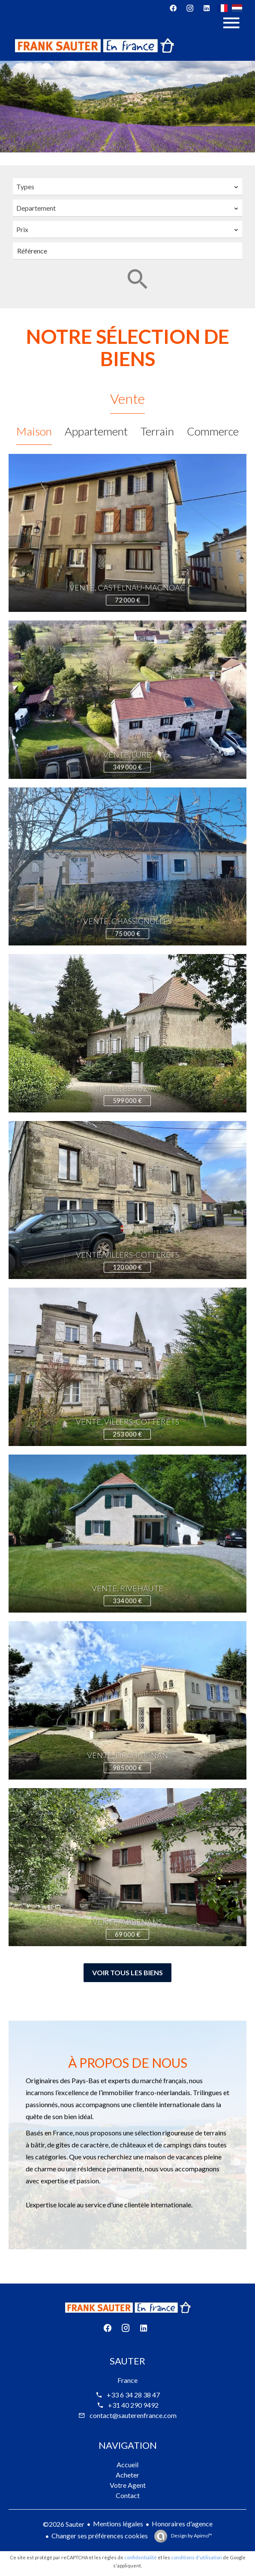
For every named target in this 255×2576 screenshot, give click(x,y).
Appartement (96, 431)
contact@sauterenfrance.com (133, 2415)
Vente (127, 398)
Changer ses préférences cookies (99, 2535)
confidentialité (140, 2557)
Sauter (127, 2361)
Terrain (157, 431)
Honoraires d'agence (182, 2523)
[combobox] (127, 186)
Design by (191, 2535)
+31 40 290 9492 (133, 2405)
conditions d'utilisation (196, 2557)
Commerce (213, 431)
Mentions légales (118, 2523)
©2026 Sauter (63, 2524)
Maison (34, 431)
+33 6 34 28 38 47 (133, 2395)
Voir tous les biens (127, 1972)
